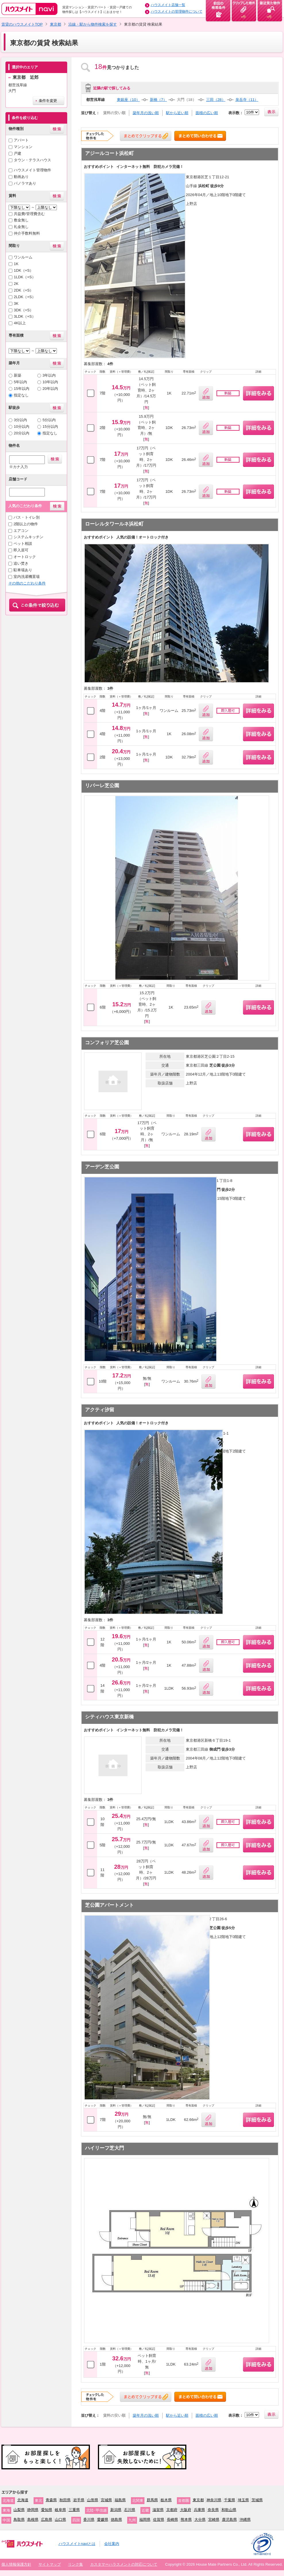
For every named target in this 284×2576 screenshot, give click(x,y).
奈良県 (213, 2510)
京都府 (171, 2510)
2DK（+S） (23, 290)
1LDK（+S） (25, 277)
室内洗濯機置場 (26, 576)
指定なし (21, 395)
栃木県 (166, 2500)
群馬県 (152, 2500)
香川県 (88, 2519)
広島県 (46, 2519)
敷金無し (21, 220)
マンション (23, 147)
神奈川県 (213, 2500)
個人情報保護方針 (16, 2564)
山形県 (92, 2500)
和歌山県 (228, 2510)
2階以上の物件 (25, 524)
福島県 (120, 2500)
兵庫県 (199, 2510)
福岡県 (144, 2519)
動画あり (21, 177)
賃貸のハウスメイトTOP (22, 24)
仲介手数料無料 (27, 233)
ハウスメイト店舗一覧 (168, 5)
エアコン (20, 530)
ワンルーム (23, 257)
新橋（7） (158, 99)
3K (16, 303)
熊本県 (186, 2519)
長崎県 (172, 2519)
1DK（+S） (23, 270)
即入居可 (20, 550)
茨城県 (257, 2500)
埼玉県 (243, 2500)
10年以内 (50, 382)
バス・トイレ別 (26, 517)
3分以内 (20, 420)
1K (16, 264)
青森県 (51, 2500)
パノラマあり (25, 183)
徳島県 (116, 2519)
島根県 (32, 2519)
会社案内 (111, 2544)
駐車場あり (22, 570)
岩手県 (78, 2500)
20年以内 (50, 388)
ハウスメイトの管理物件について (176, 11)
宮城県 (106, 2500)
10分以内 (21, 426)
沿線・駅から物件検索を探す (92, 24)
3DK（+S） (23, 310)
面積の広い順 (207, 113)
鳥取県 (19, 2519)
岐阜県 (60, 2510)
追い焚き (20, 563)
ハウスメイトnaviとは (77, 2544)
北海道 (22, 2500)
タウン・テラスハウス (32, 160)
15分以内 (50, 426)
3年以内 (49, 375)
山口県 (60, 2519)
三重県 (74, 2510)
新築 (17, 375)
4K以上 (20, 323)
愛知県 (46, 2510)
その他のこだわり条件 (27, 583)
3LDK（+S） (25, 316)
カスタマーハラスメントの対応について (123, 2564)
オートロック (24, 557)
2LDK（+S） (25, 297)
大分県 (200, 2519)
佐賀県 (158, 2519)
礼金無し (21, 227)
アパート (21, 140)
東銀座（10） (128, 99)
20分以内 (21, 433)
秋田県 (65, 2500)
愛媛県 (102, 2519)
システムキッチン (28, 537)
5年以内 (20, 382)
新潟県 (115, 2510)
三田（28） (215, 99)
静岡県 (32, 2510)
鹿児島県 (229, 2519)
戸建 (17, 153)
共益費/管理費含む (29, 214)
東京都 (55, 24)
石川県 (129, 2510)
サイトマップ (49, 2564)
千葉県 (229, 2500)
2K (16, 283)
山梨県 (19, 2510)
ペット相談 (22, 543)
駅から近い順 (177, 113)
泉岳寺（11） (246, 99)
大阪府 (185, 2510)
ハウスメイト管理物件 (32, 170)
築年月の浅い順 (146, 113)
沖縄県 (245, 2519)
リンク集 (75, 2564)
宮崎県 (213, 2519)
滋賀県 (158, 2510)
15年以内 (21, 388)
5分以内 (49, 420)
